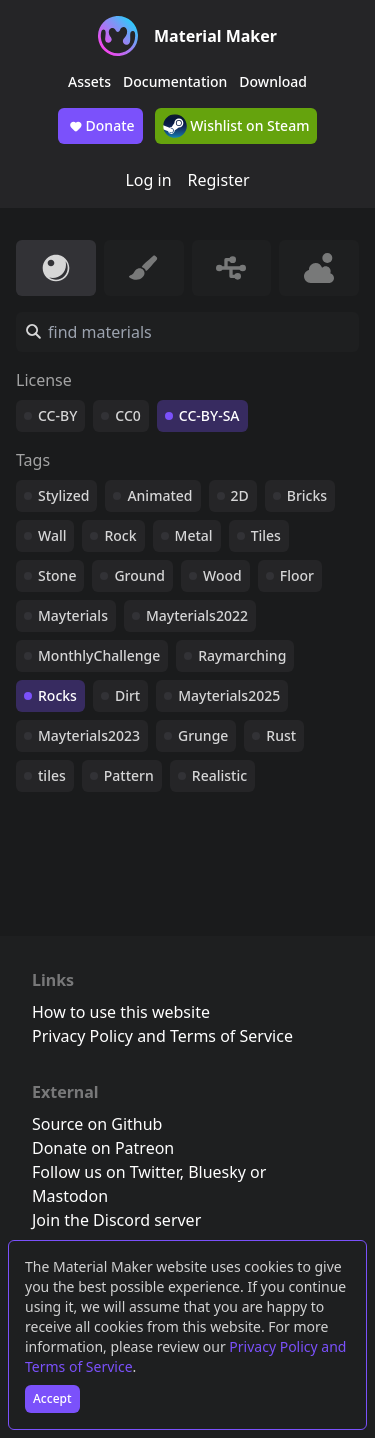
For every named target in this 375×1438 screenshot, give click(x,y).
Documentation (175, 81)
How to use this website (121, 1012)
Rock (120, 535)
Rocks (57, 695)
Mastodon (70, 1196)
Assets (89, 81)
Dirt (127, 695)
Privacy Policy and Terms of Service (162, 1036)
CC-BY (57, 415)
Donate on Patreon (103, 1148)
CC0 (128, 415)
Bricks (307, 495)
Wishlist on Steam (236, 126)
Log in (148, 180)
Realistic (219, 775)
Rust (281, 735)
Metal (194, 535)
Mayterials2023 (89, 735)
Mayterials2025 (229, 695)
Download (273, 81)
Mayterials (73, 615)
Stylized (63, 495)
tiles (52, 775)
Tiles (266, 535)
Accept (52, 1398)
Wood (222, 575)
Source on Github (97, 1124)
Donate (100, 126)
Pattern (129, 775)
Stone (57, 575)
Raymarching (242, 655)
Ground (139, 575)
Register (219, 180)
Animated (159, 495)
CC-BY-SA (209, 415)
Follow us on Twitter (106, 1172)
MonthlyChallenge (99, 655)
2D (240, 495)
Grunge (203, 735)
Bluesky (217, 1172)
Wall (52, 535)
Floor (297, 575)
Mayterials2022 (197, 615)
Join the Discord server (116, 1220)
